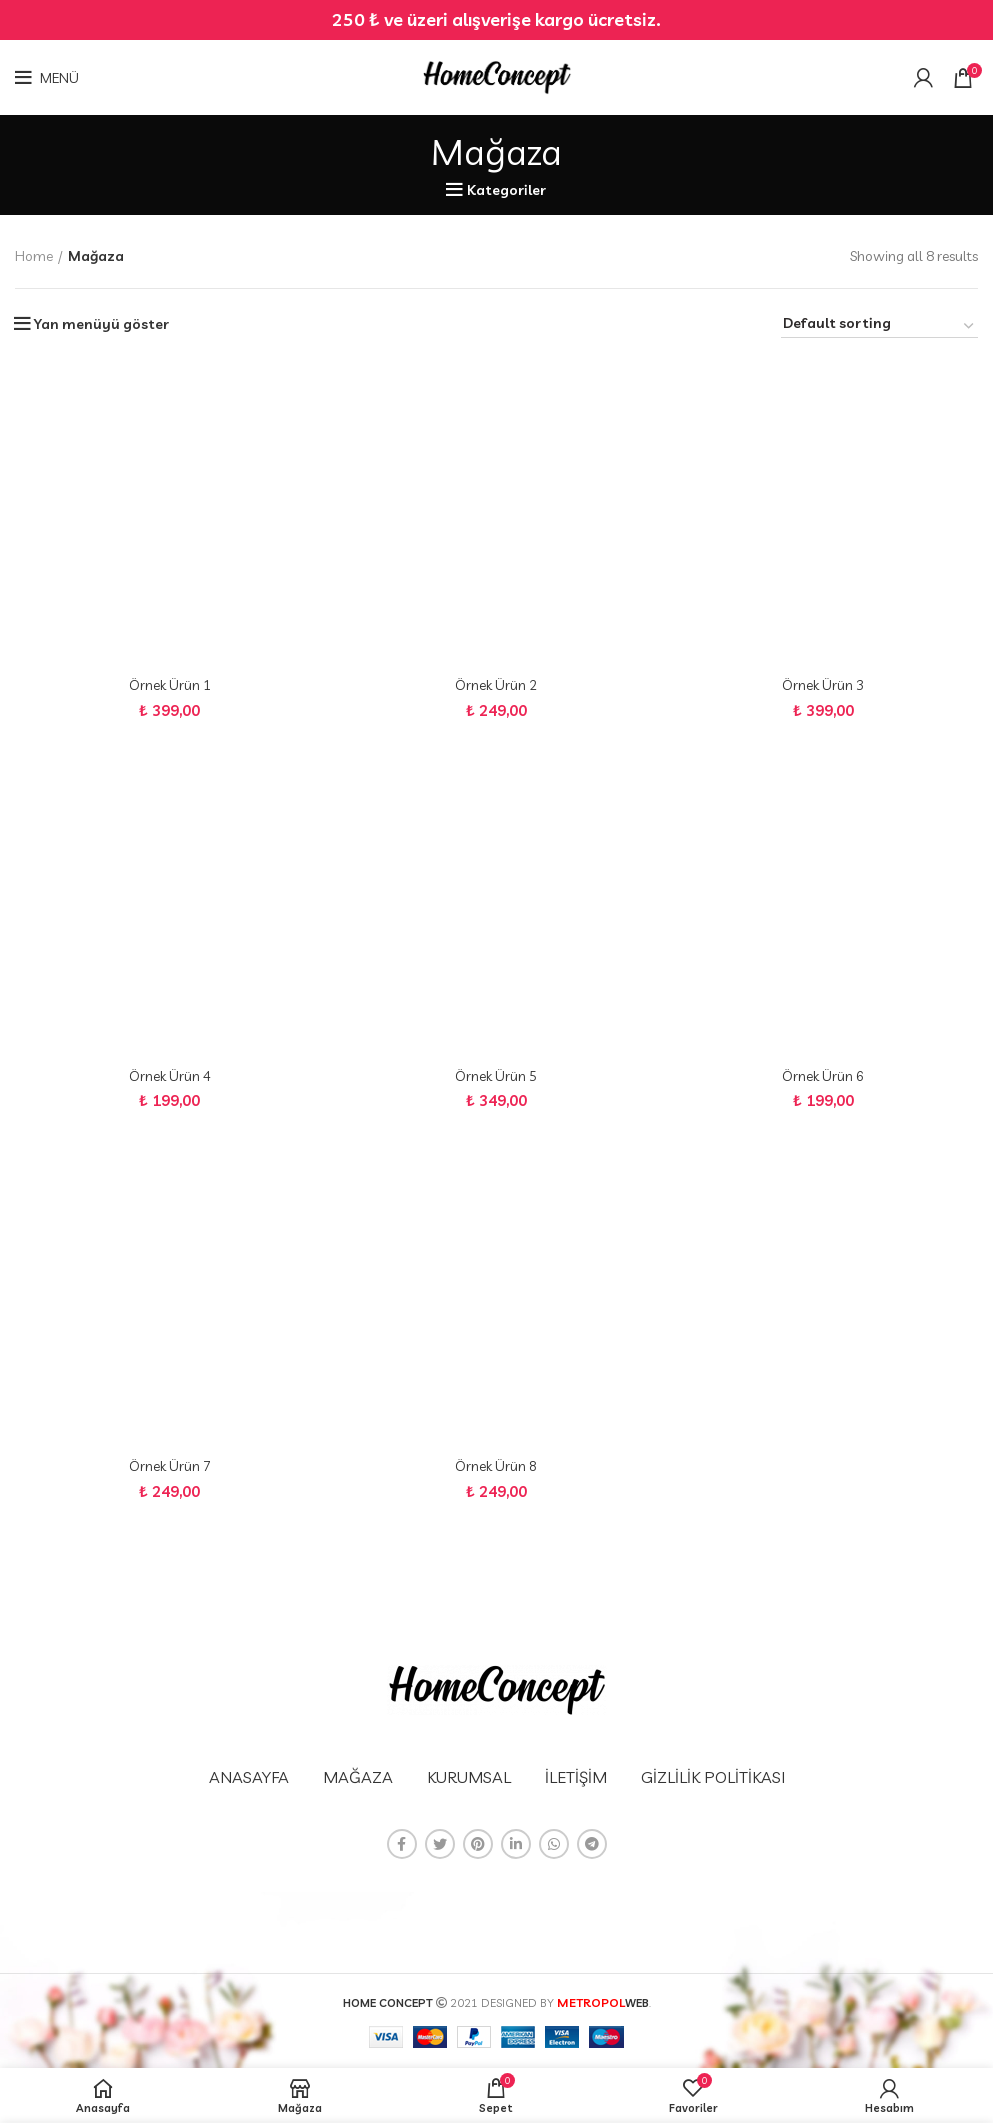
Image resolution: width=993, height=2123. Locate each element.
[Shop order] (879, 326)
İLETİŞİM (576, 1777)
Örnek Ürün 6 (824, 1078)
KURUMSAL (469, 1777)
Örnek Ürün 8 (496, 1469)
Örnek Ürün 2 (496, 686)
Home (34, 256)
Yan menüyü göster (101, 324)
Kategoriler (506, 190)
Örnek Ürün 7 (169, 1469)
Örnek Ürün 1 (169, 686)
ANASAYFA (249, 1777)
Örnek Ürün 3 (824, 686)
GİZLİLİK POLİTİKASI (713, 1777)
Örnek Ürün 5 (496, 1078)
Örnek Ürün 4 (169, 1078)
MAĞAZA (358, 1777)
